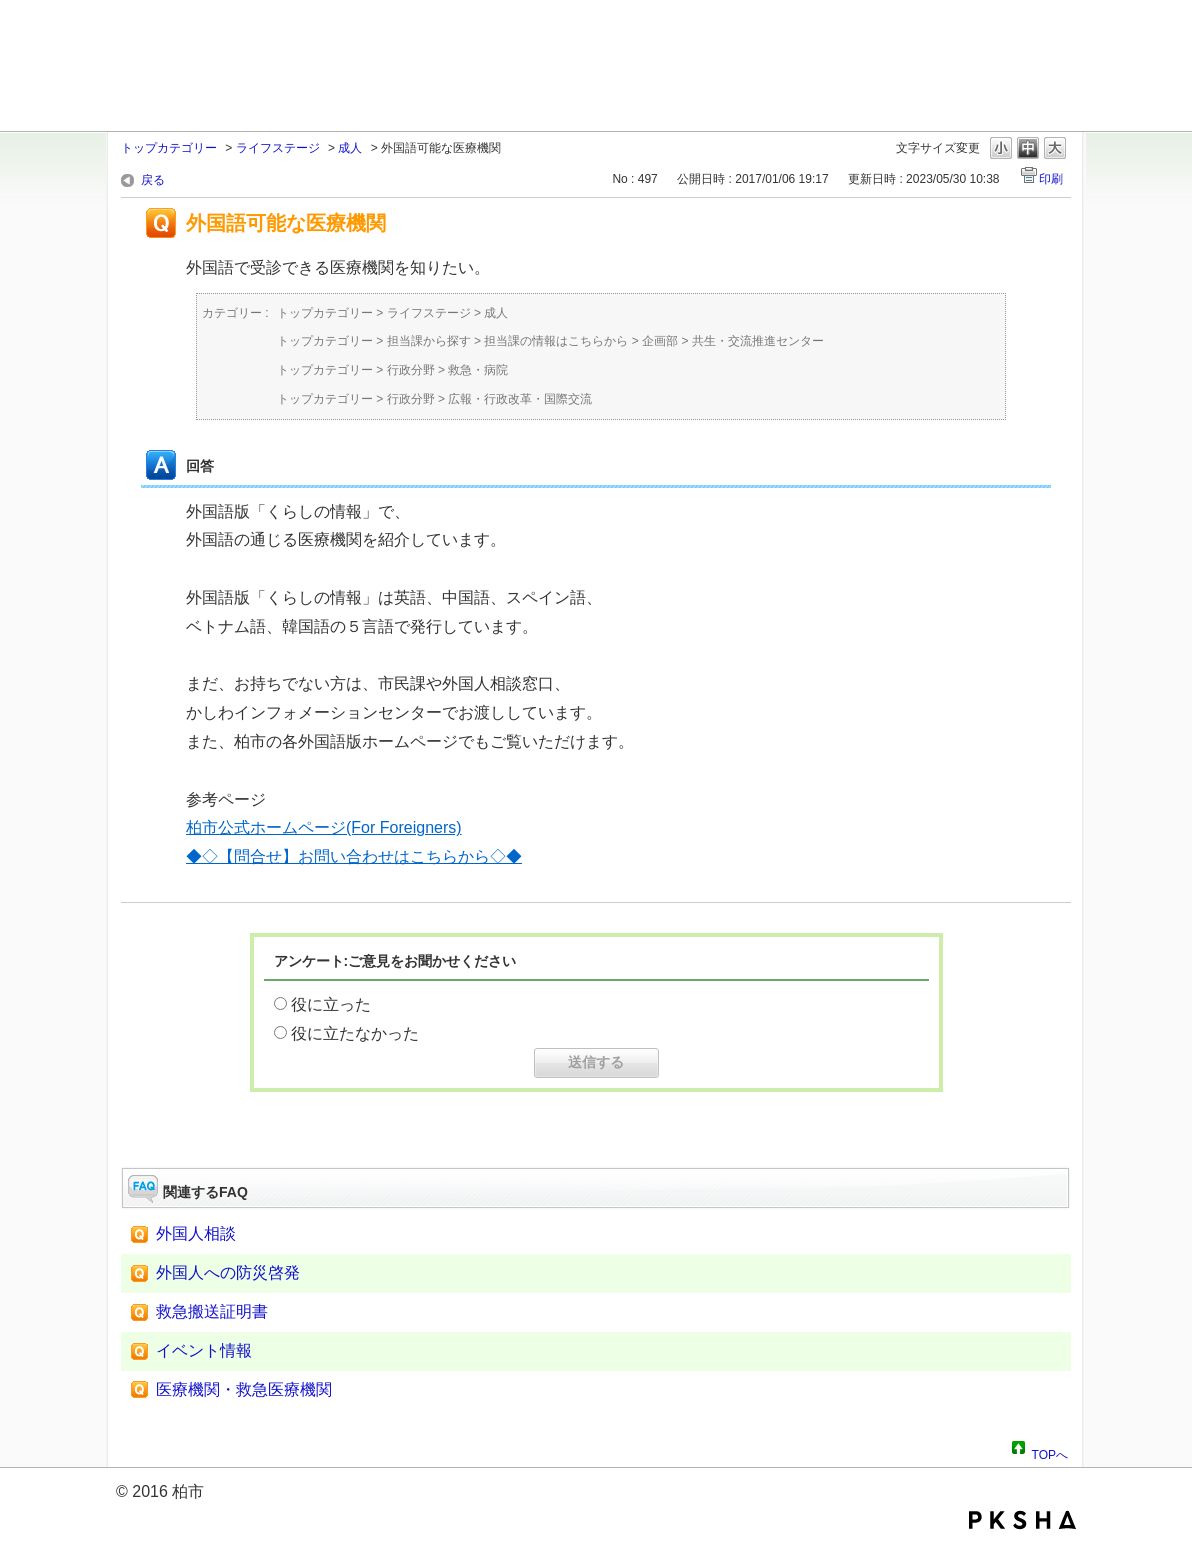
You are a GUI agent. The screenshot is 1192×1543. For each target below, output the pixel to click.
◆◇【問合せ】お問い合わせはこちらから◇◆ (354, 856)
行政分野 (411, 370)
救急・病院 (478, 370)
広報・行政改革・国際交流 (520, 399)
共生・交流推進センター (758, 341)
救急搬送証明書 (212, 1311)
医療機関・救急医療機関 (244, 1389)
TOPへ (1050, 1452)
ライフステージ (278, 148)
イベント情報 (204, 1350)
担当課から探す (429, 341)
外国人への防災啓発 (228, 1272)
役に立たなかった (355, 1033)
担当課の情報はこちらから (556, 341)
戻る (153, 180)
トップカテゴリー (169, 148)
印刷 (1051, 179)
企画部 (660, 341)
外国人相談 (196, 1233)
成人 (350, 148)
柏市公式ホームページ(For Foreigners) (324, 827)
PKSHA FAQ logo (1022, 1520)
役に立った (331, 1004)
